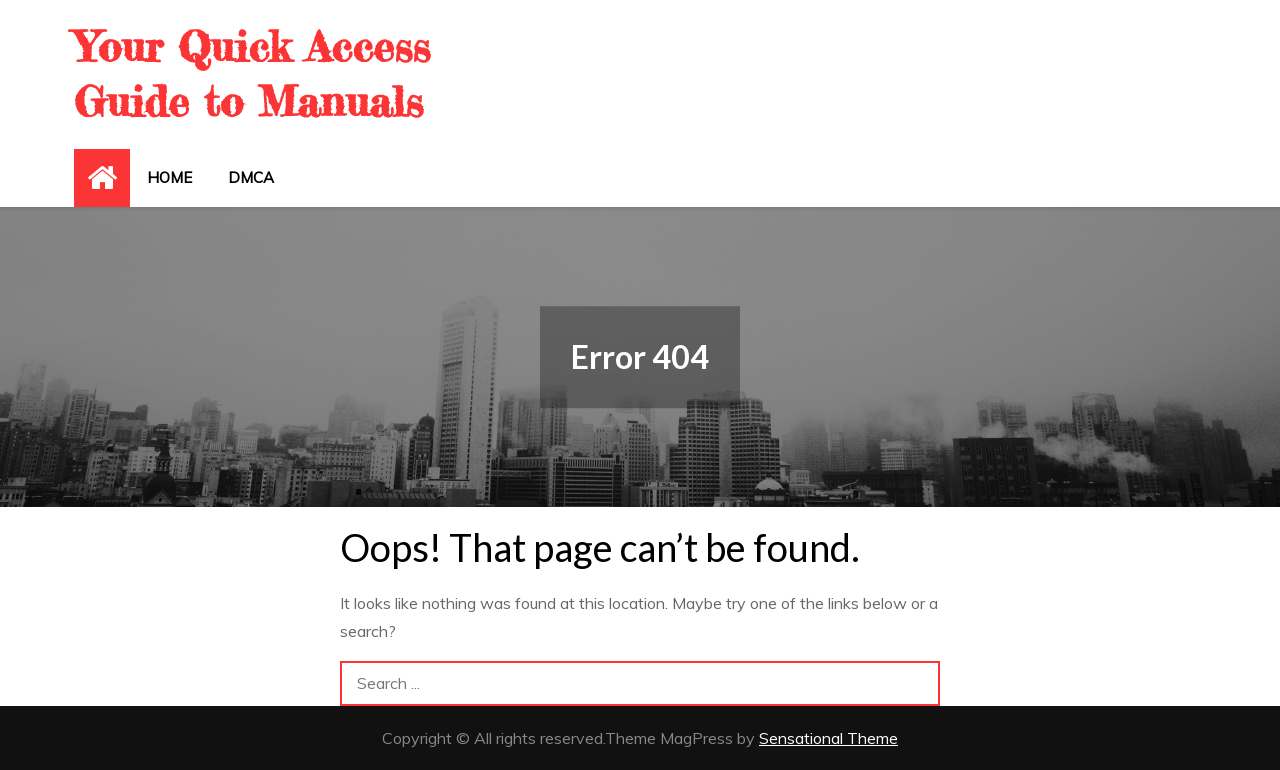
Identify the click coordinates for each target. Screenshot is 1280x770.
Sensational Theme (828, 738)
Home (169, 177)
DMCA (251, 177)
